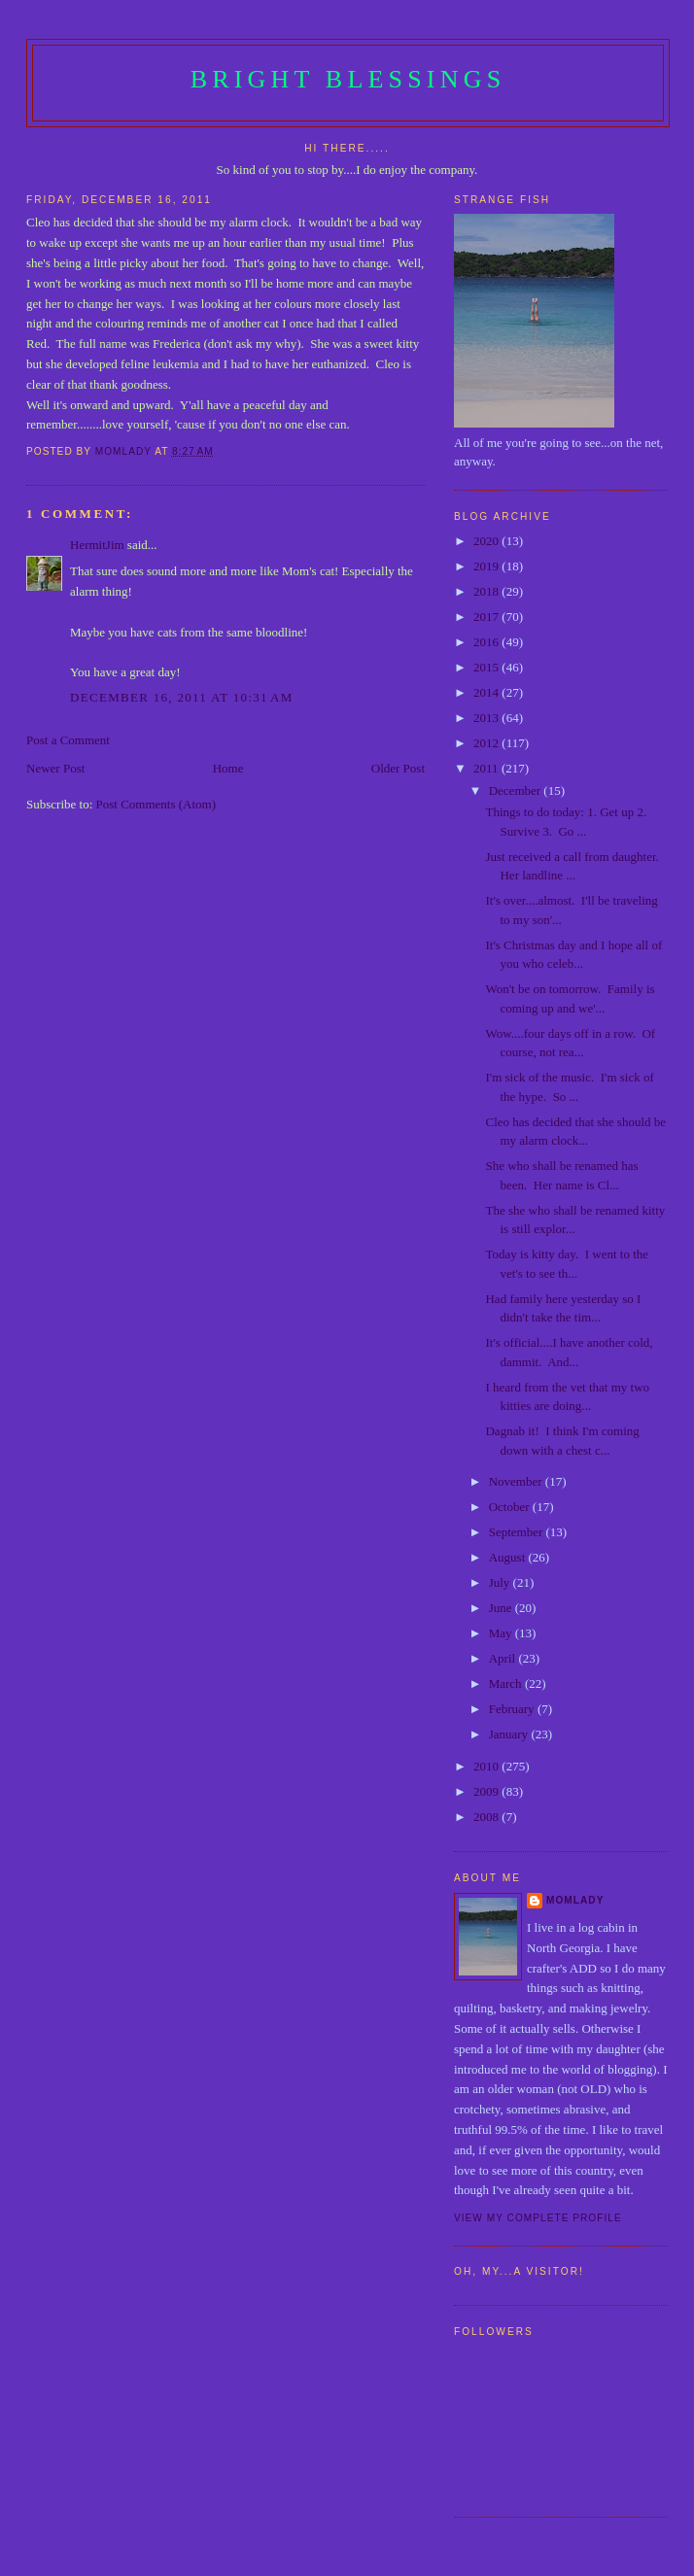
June (502, 1607)
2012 (487, 743)
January (510, 1734)
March (507, 1683)
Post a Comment (68, 740)
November (517, 1481)
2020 (487, 540)
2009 (487, 1791)
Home (228, 768)
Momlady (575, 1900)
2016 (487, 642)
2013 (487, 717)
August (509, 1557)
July (501, 1582)
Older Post (398, 768)
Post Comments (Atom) (156, 804)
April (504, 1658)
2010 (487, 1766)
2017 (487, 616)
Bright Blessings (348, 79)
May (502, 1633)
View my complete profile (538, 2218)
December (516, 790)
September (517, 1532)
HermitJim (97, 544)
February (513, 1708)
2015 (487, 667)
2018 (487, 591)
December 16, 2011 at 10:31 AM (182, 697)
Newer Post (55, 768)
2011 (487, 768)
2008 (487, 1816)
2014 (487, 692)
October (511, 1506)
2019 (487, 566)
